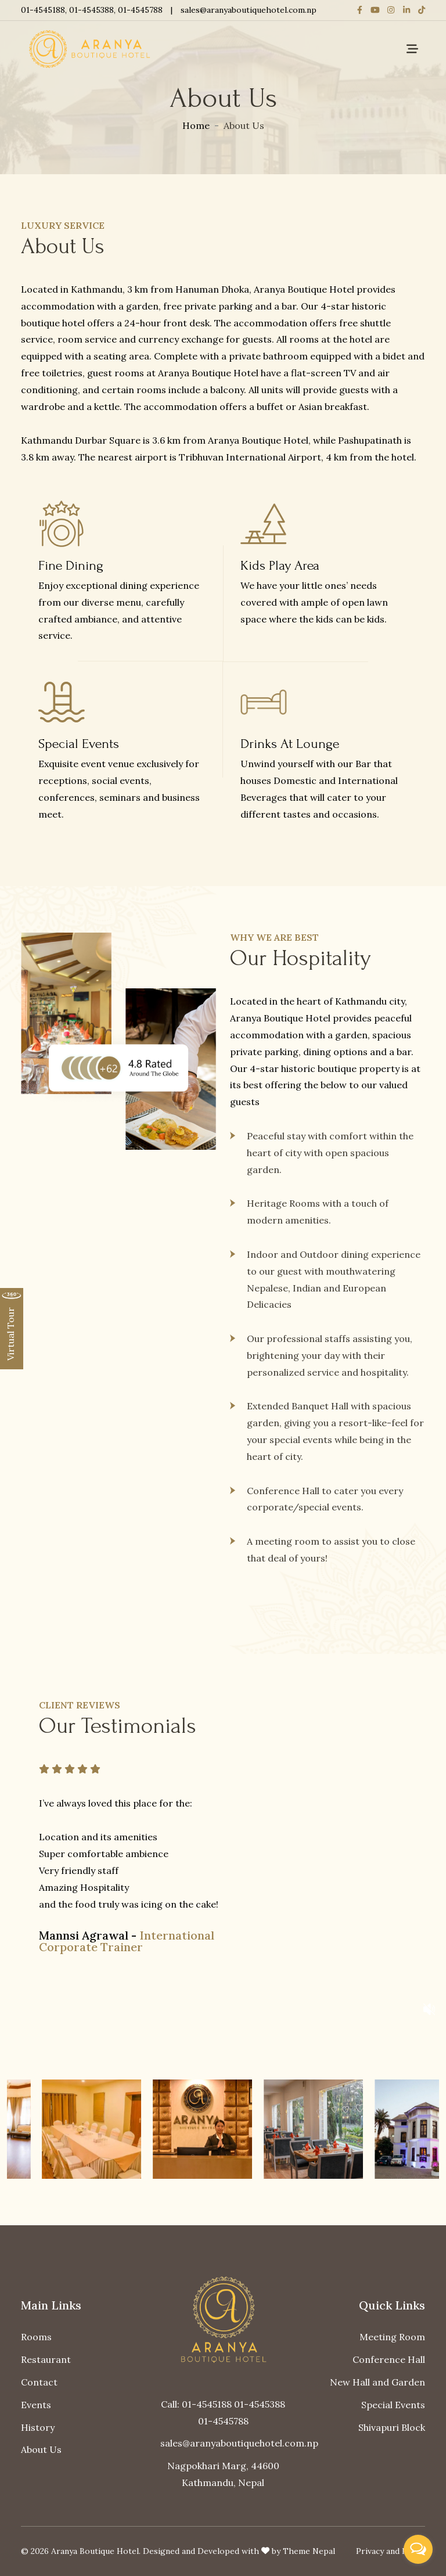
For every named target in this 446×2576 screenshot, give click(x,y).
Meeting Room (392, 2337)
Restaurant (46, 2359)
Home (196, 125)
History (38, 2427)
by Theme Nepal (303, 2551)
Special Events (393, 2404)
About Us (41, 2449)
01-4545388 (91, 10)
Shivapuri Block (391, 2427)
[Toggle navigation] (412, 49)
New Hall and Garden (377, 2382)
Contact (39, 2382)
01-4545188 (43, 10)
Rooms (36, 2337)
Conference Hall (389, 2359)
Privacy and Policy (390, 2551)
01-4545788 (140, 10)
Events (36, 2404)
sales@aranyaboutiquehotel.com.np (248, 10)
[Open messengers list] (418, 2549)
